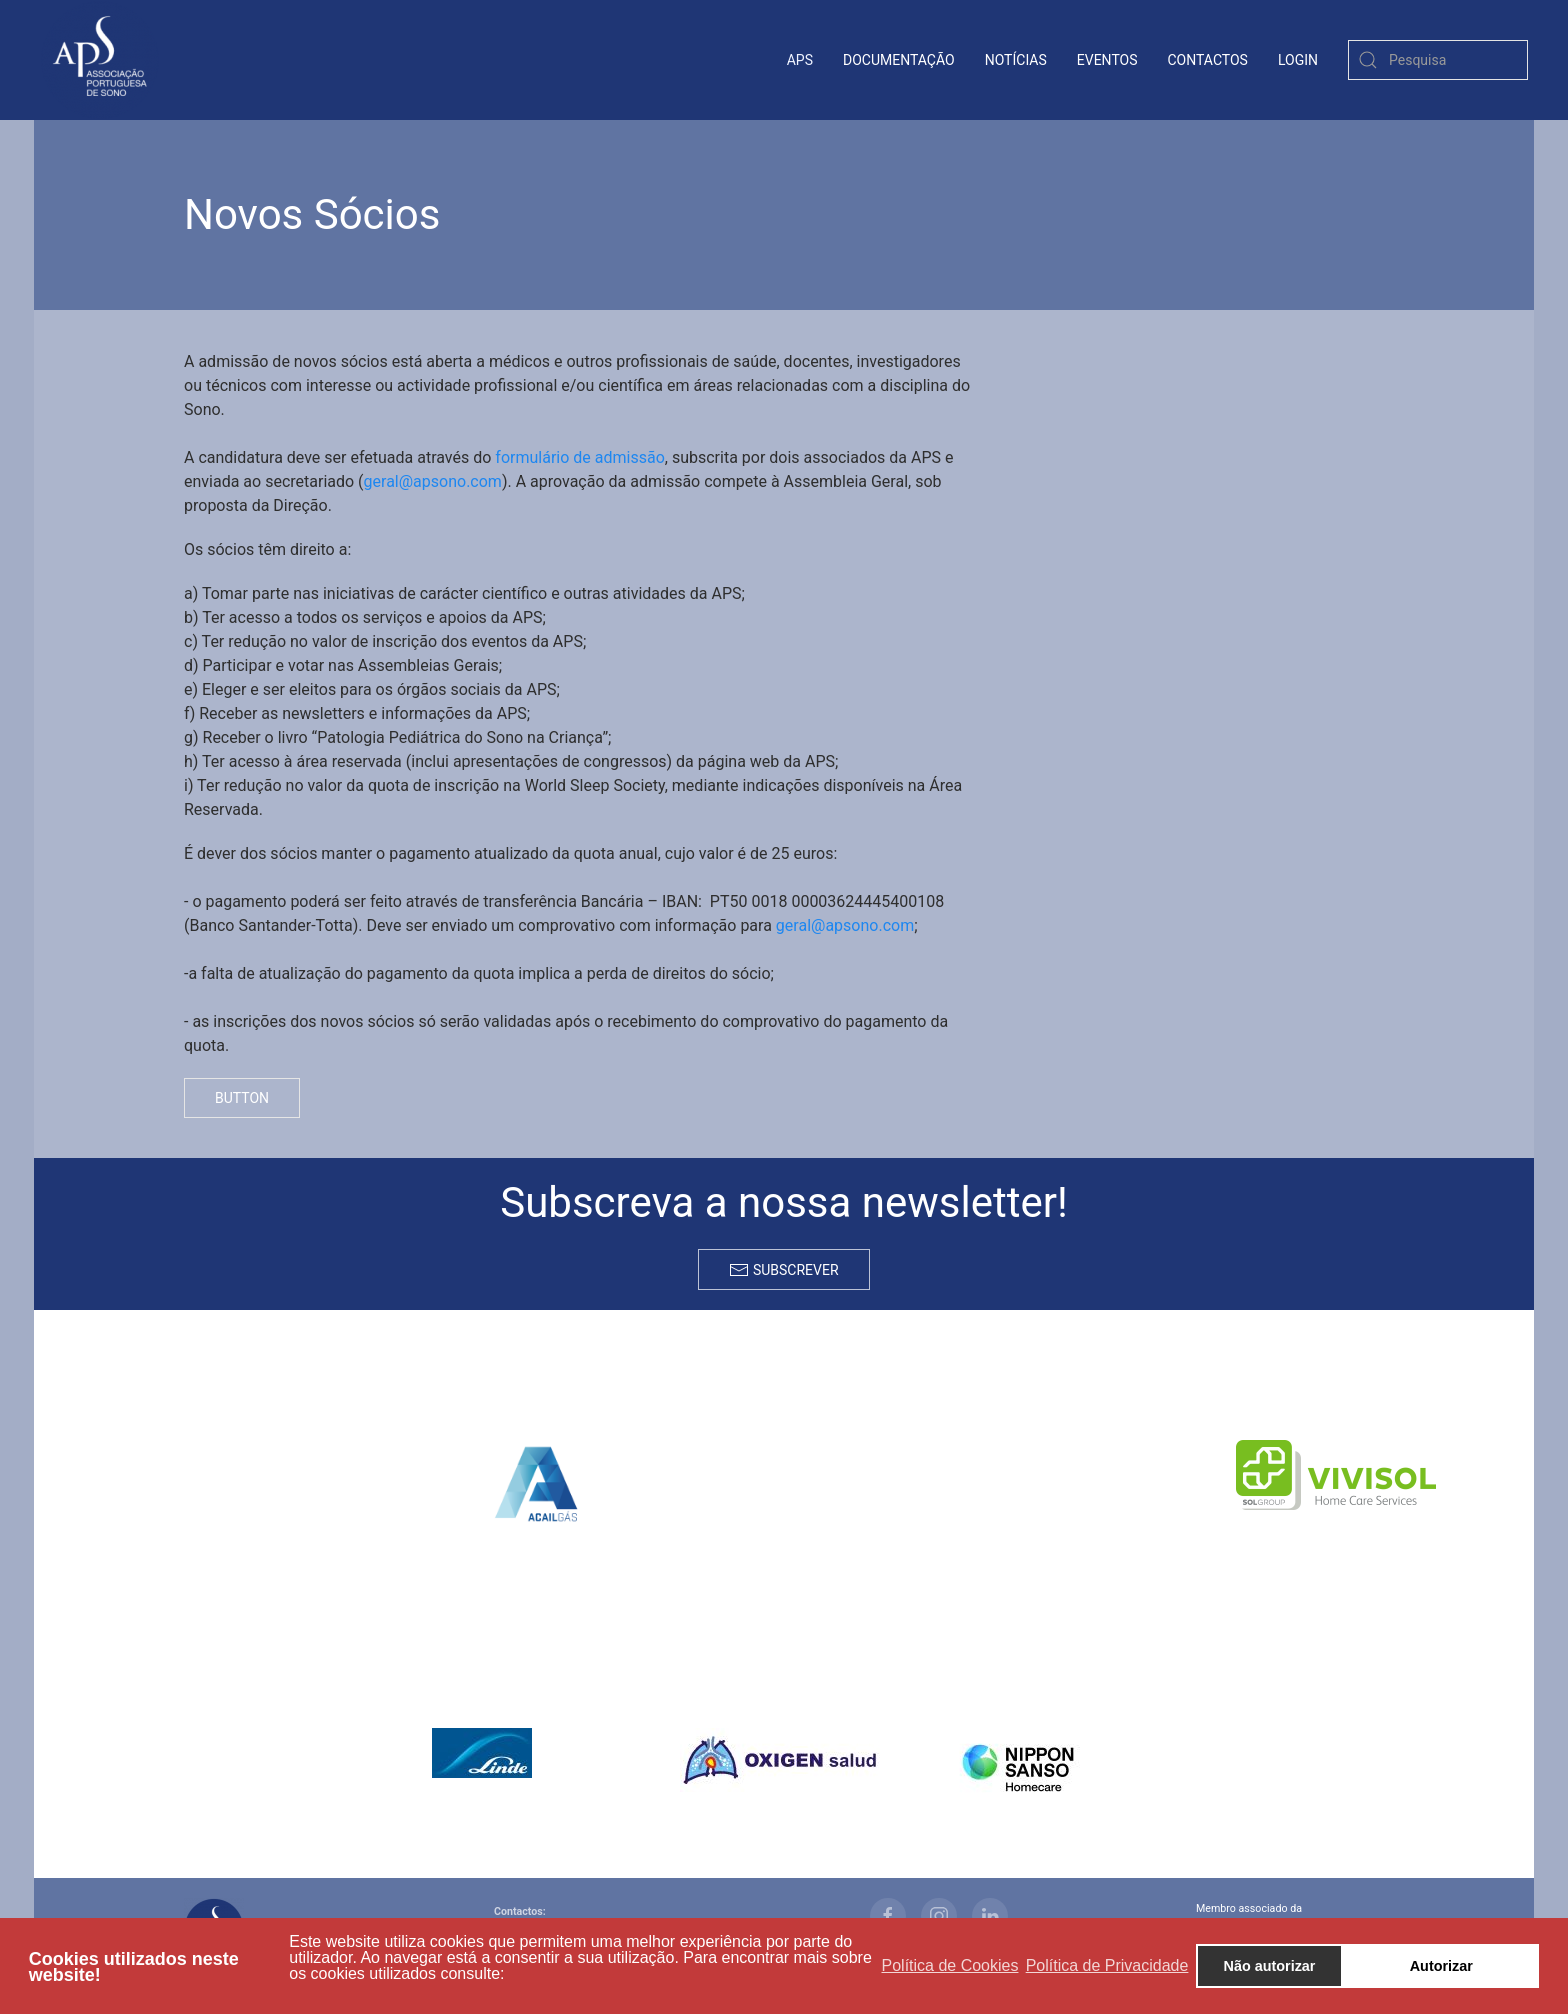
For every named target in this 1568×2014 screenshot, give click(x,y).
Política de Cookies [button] (950, 1965)
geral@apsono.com (433, 481)
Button (242, 1098)
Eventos (1107, 60)
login (1298, 60)
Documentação (899, 60)
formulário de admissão (579, 457)
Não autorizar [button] (1270, 1966)
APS (800, 60)
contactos (1208, 60)
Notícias (1016, 60)
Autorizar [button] (1441, 1966)
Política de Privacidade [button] (1107, 1965)
